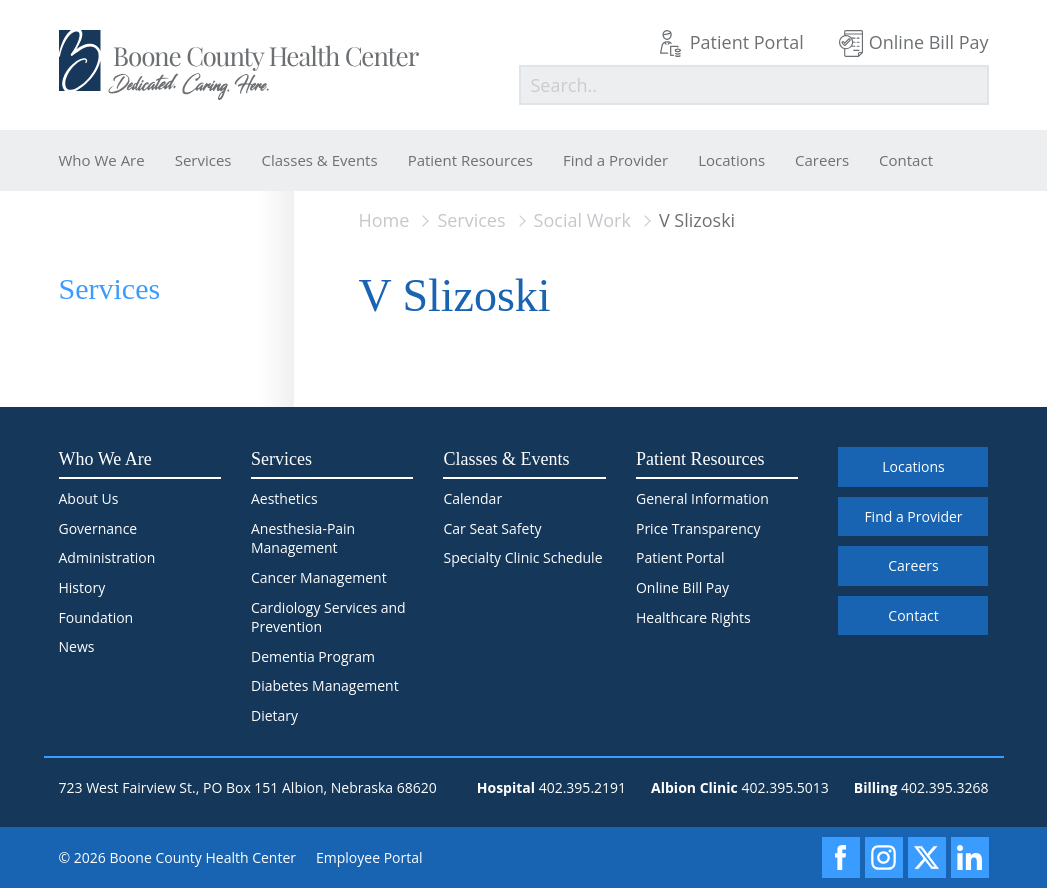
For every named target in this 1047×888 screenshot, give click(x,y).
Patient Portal (747, 42)
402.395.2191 (582, 787)
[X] (927, 857)
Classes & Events (320, 160)
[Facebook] (841, 857)
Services (203, 160)
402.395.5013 (784, 787)
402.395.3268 (944, 787)
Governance (98, 528)
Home (384, 220)
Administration (107, 557)
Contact (906, 160)
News (77, 646)
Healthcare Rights (693, 617)
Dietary (274, 715)
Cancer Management (319, 577)
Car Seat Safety (492, 528)
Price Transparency (698, 528)
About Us (89, 498)
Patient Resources (470, 160)
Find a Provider (615, 160)
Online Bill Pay (929, 42)
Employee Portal (369, 857)
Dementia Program (313, 656)
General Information (702, 498)
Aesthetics (284, 498)
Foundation (96, 617)
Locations (731, 160)
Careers (822, 160)
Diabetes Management (325, 685)
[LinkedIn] (970, 857)
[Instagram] (884, 857)
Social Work (582, 220)
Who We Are (102, 160)
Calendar (472, 498)
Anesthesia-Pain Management (303, 538)
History (82, 587)
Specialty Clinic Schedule (522, 557)
